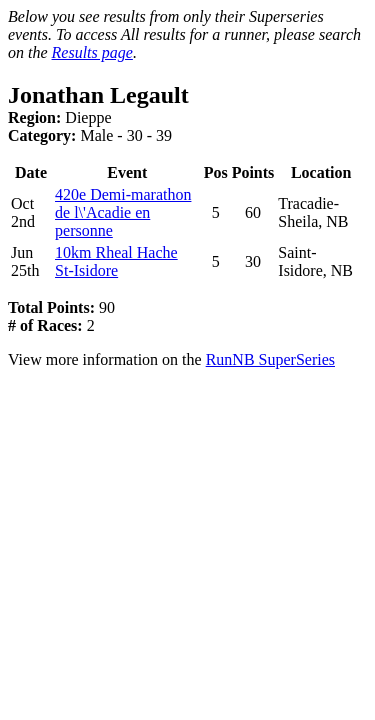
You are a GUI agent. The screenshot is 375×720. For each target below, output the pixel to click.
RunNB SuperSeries (270, 359)
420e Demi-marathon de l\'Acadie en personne (123, 212)
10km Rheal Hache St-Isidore (116, 261)
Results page (92, 52)
